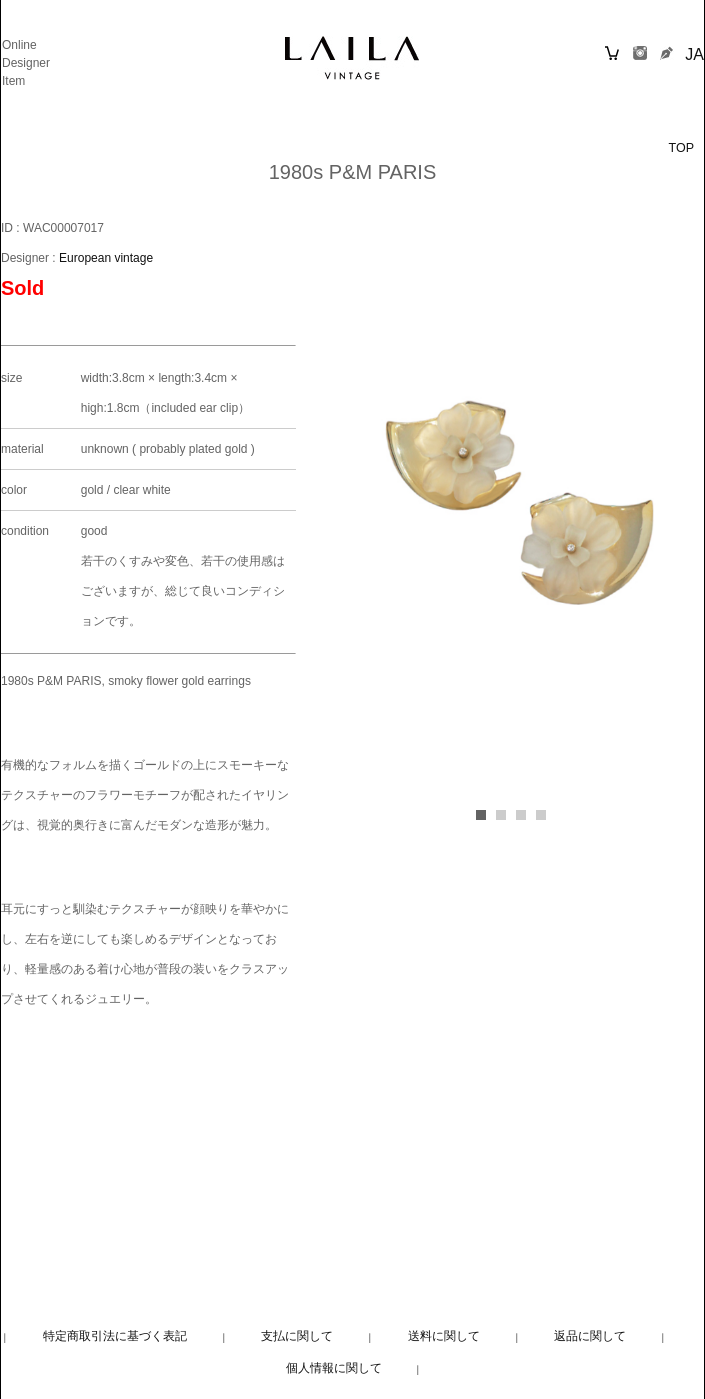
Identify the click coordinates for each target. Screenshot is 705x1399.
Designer (26, 63)
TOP (681, 148)
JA (694, 54)
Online (19, 45)
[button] (481, 815)
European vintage (106, 258)
